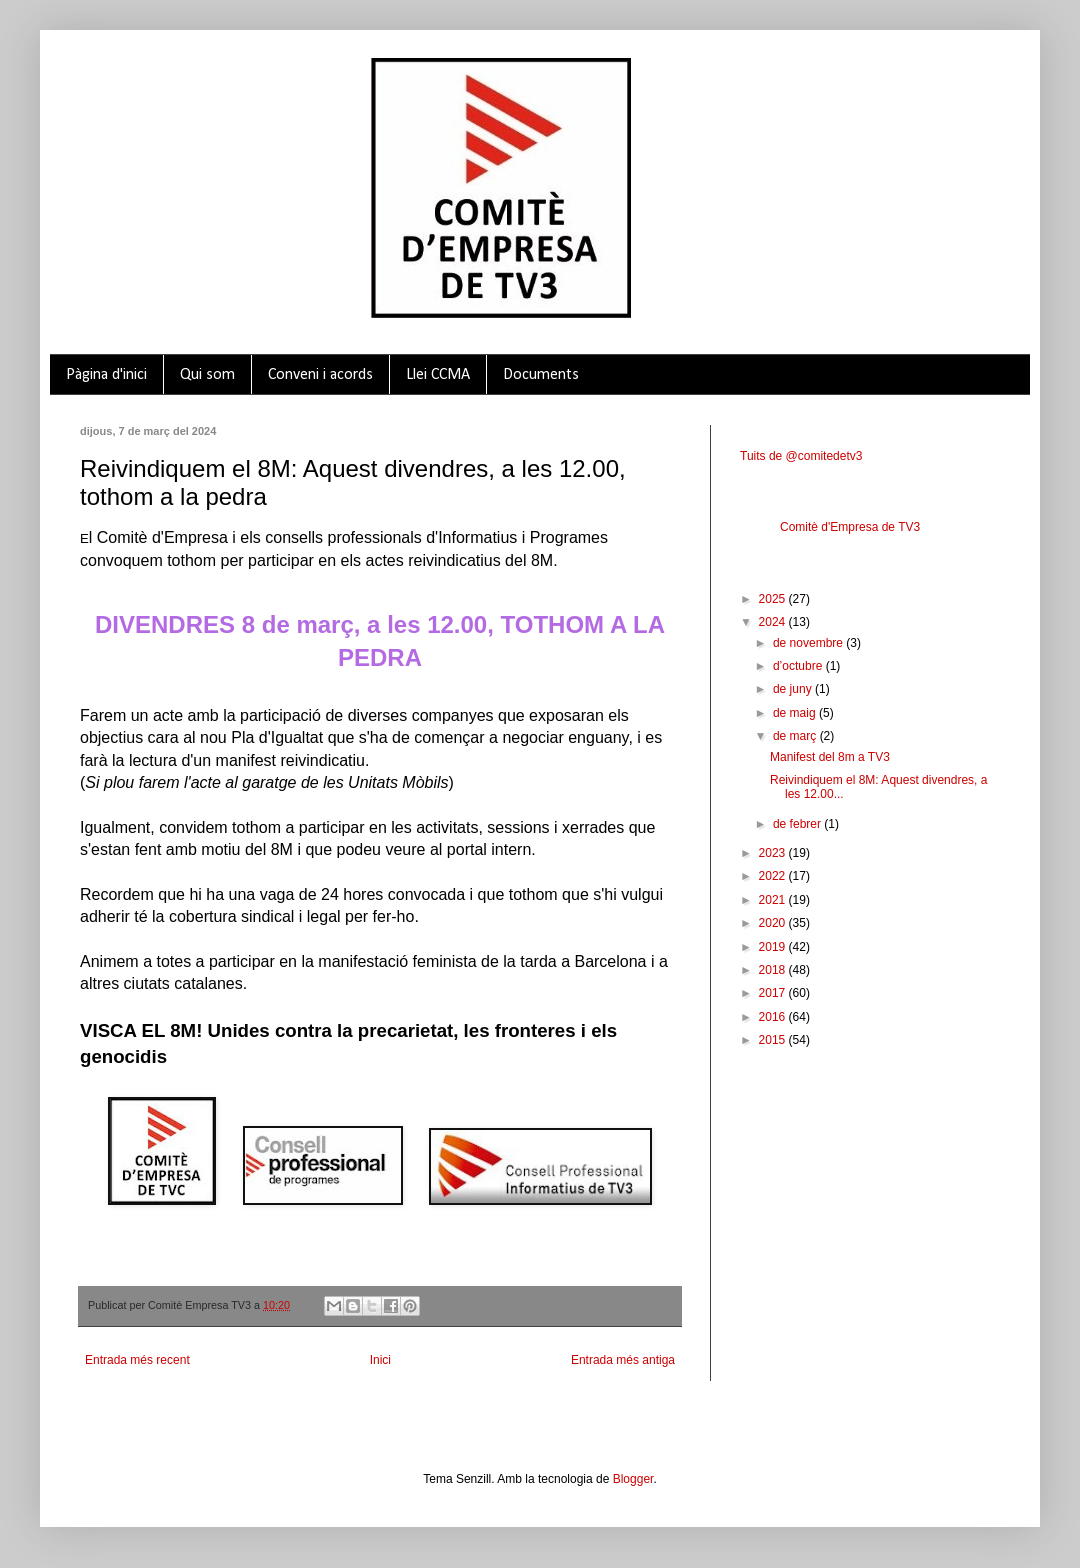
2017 (774, 993)
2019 (774, 947)
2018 (774, 970)
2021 (774, 900)
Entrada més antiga (623, 1360)
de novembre (809, 643)
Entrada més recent (137, 1360)
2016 (774, 1017)
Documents (541, 375)
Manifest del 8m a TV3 (830, 757)
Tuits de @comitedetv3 (801, 456)
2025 (774, 599)
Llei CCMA (438, 375)
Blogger (633, 1479)
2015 (774, 1040)
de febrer (798, 824)
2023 (774, 853)
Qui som (207, 375)
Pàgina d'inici (106, 375)
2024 (774, 622)
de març (796, 736)
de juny (794, 689)
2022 (774, 876)
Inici (380, 1360)
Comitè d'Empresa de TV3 (850, 527)
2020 (774, 923)
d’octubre (799, 666)
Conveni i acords (320, 375)
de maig (796, 713)
